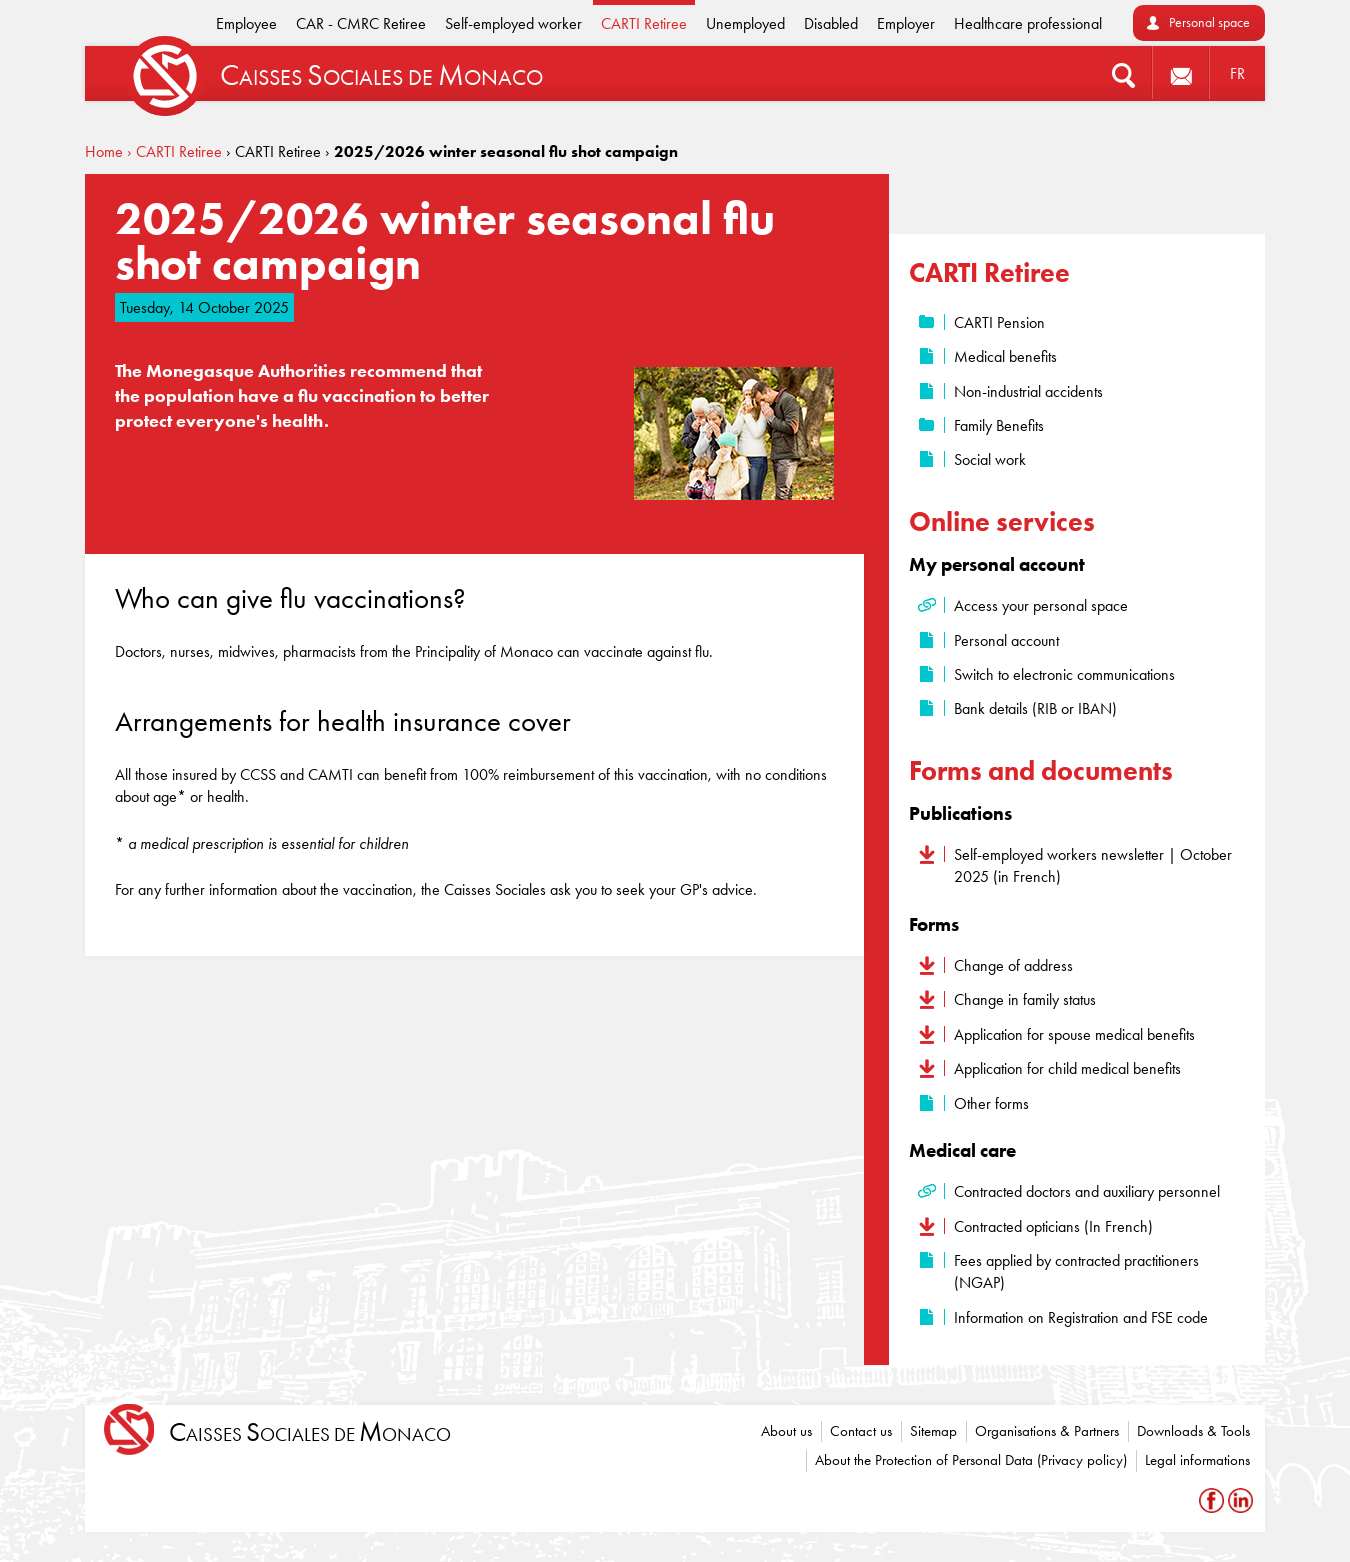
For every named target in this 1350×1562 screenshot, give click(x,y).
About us (786, 1431)
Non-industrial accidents (1028, 391)
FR (1237, 73)
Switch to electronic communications (1064, 674)
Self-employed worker (513, 23)
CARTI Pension (999, 322)
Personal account (1006, 640)
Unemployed (745, 23)
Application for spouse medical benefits (1074, 1034)
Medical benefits (1005, 356)
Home (104, 151)
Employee (246, 23)
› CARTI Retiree (174, 151)
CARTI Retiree (644, 23)
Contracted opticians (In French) (1053, 1226)
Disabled (831, 23)
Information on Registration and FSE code (1081, 1317)
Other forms (991, 1103)
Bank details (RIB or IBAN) (1035, 708)
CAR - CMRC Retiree (361, 23)
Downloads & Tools (1193, 1431)
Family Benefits (999, 425)
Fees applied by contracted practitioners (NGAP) (1076, 1271)
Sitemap (933, 1431)
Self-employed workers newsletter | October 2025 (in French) (1093, 865)
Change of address (1013, 965)
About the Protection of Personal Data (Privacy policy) (971, 1460)
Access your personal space (1041, 605)
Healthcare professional (1028, 23)
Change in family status (1025, 999)
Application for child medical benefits (1067, 1068)
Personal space (1209, 22)
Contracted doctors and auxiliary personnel (1087, 1191)
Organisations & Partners (1047, 1431)
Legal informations (1197, 1460)
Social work (990, 459)
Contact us (861, 1431)
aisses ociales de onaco (310, 1432)
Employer (906, 23)
